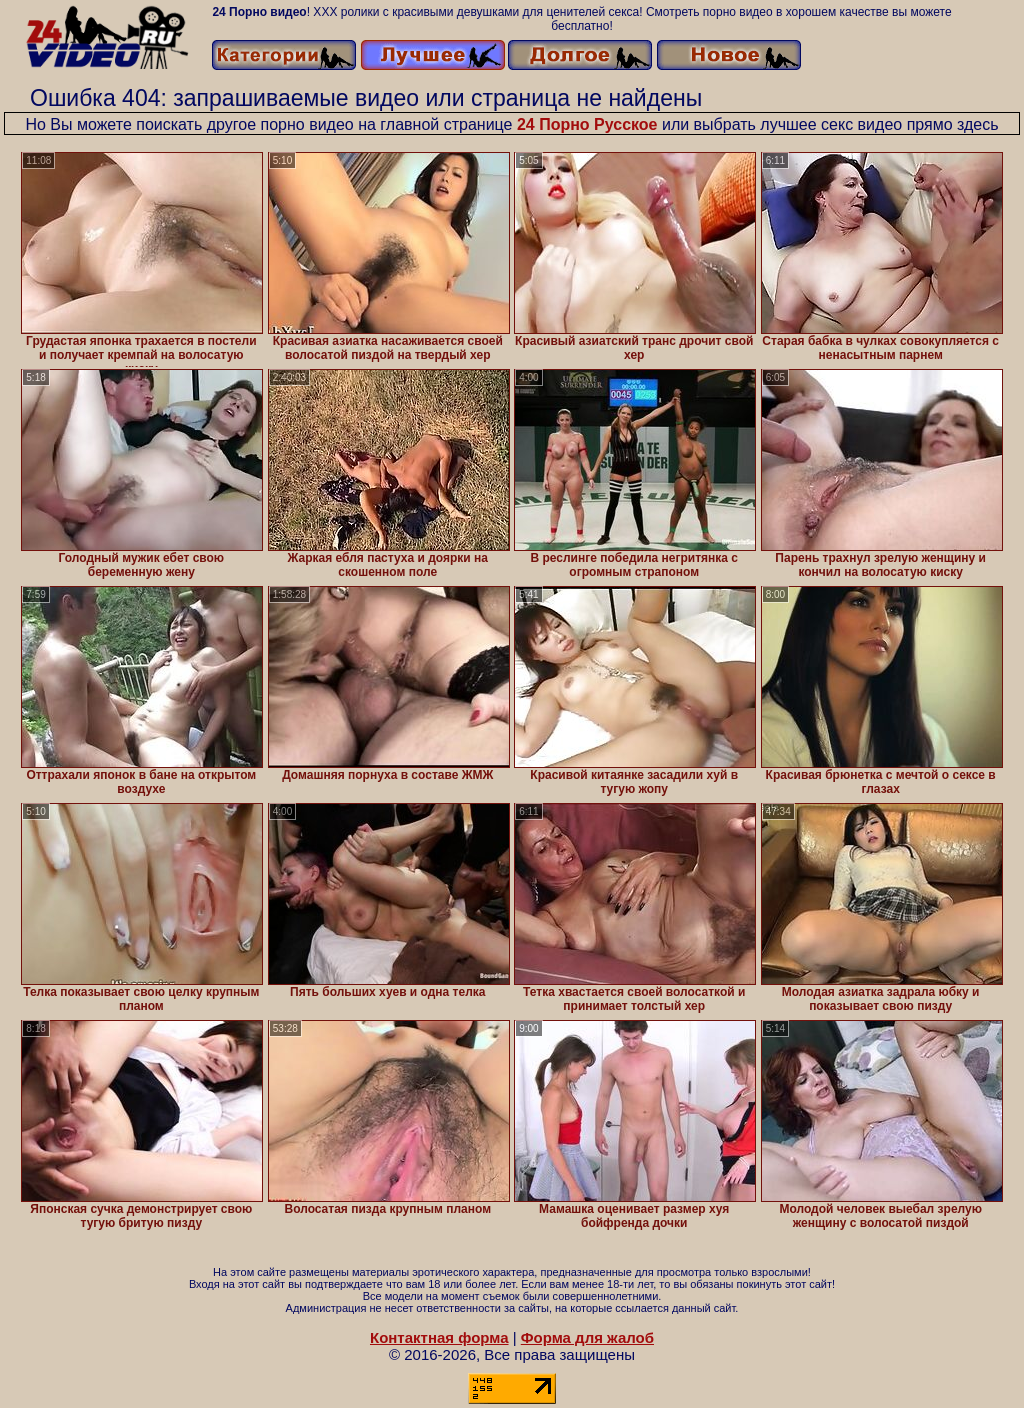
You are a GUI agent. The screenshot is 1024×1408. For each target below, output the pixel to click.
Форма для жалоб (587, 1337)
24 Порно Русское (587, 124)
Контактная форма (439, 1337)
